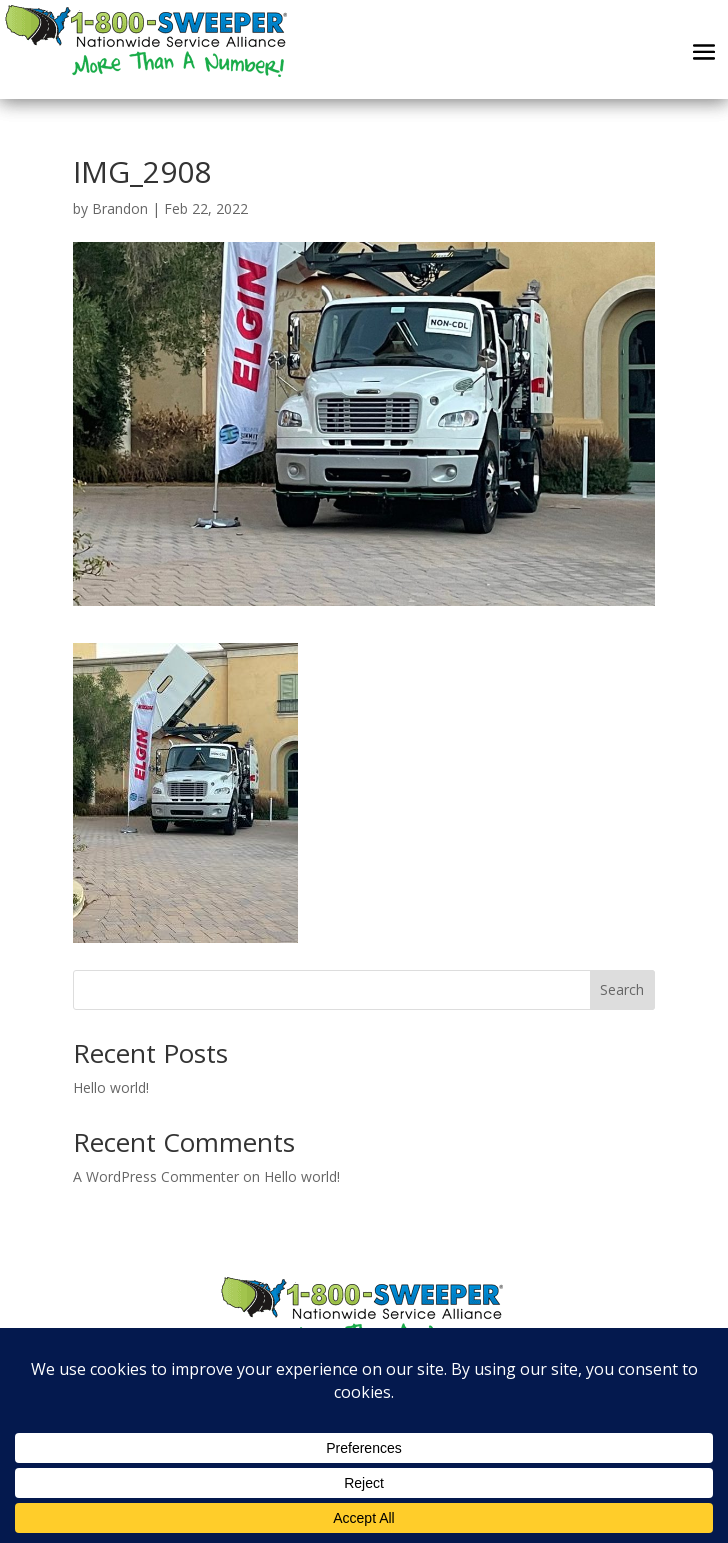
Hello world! (111, 1087)
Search (622, 989)
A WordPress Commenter (156, 1176)
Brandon (120, 208)
